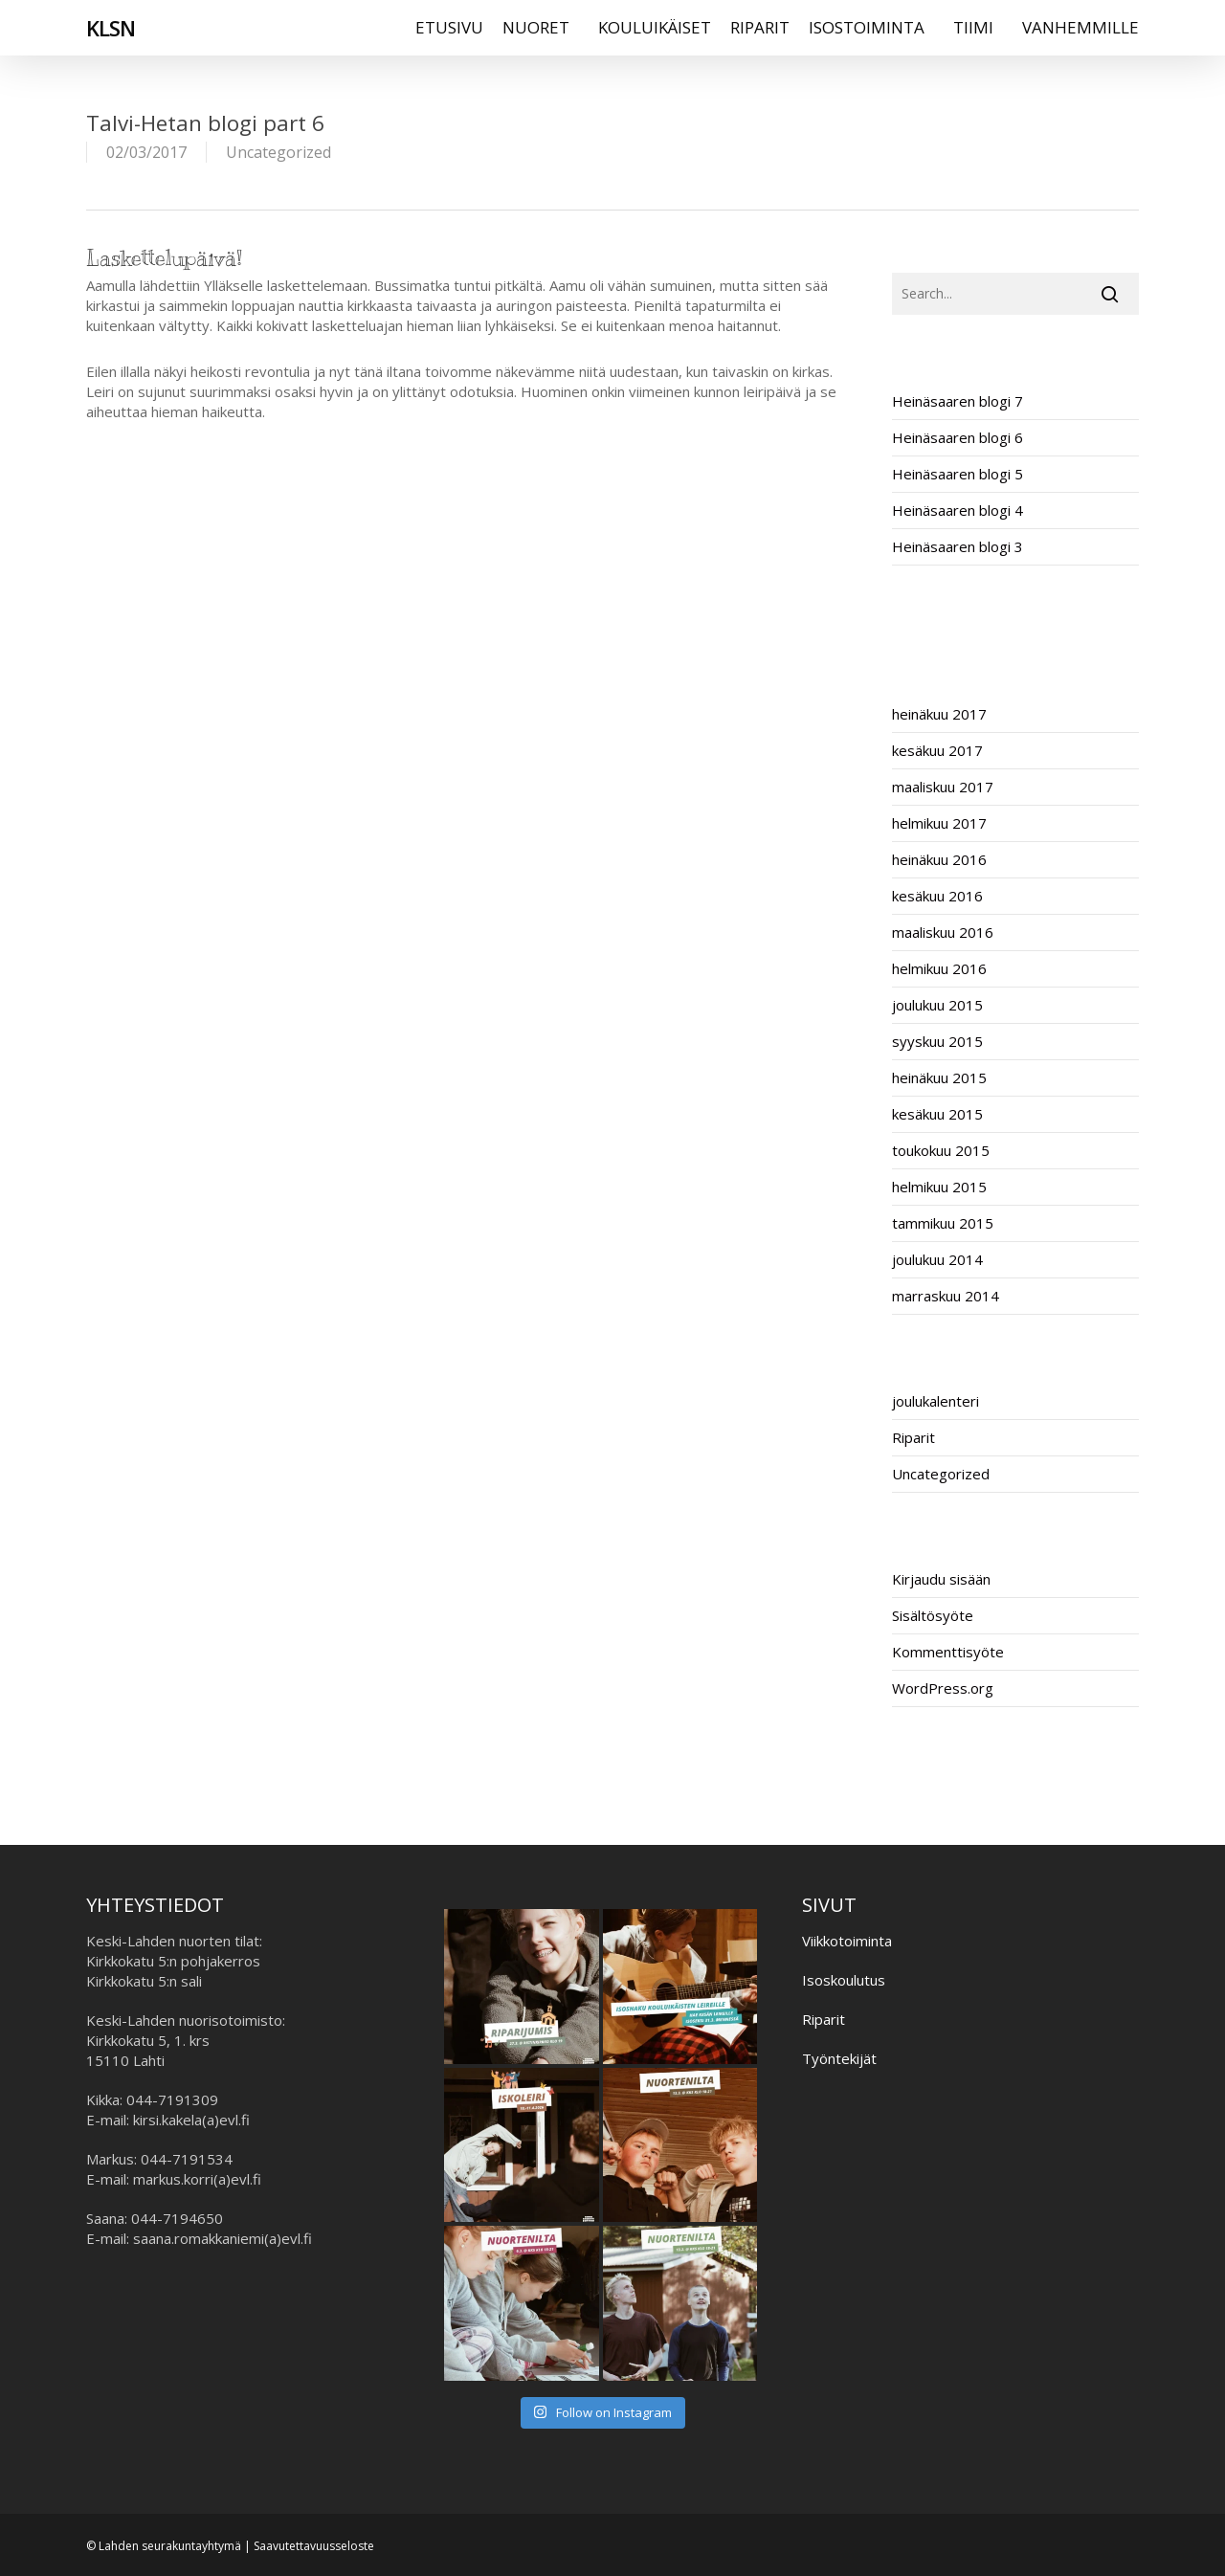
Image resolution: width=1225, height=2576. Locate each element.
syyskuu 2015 (937, 1041)
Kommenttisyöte (948, 1651)
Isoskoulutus (843, 1979)
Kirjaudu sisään (941, 1578)
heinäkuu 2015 (939, 1077)
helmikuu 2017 (939, 823)
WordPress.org (942, 1688)
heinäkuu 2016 (939, 859)
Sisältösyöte (932, 1615)
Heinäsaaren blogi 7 (957, 401)
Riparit (913, 1437)
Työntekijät (839, 2058)
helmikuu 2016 (939, 968)
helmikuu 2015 (939, 1186)
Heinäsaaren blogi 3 (957, 546)
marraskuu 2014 (945, 1295)
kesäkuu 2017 (937, 750)
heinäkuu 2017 (939, 713)
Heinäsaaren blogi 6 (957, 437)
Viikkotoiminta (847, 1940)
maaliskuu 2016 (942, 932)
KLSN (110, 37)
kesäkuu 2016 (937, 895)
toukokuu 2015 (941, 1150)
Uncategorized (278, 152)
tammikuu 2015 (942, 1222)
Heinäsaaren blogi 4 (957, 510)
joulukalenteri (935, 1400)
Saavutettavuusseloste (314, 2546)
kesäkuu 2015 (937, 1113)
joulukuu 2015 (937, 1004)
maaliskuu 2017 (942, 786)
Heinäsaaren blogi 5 (957, 473)
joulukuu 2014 (937, 1259)
